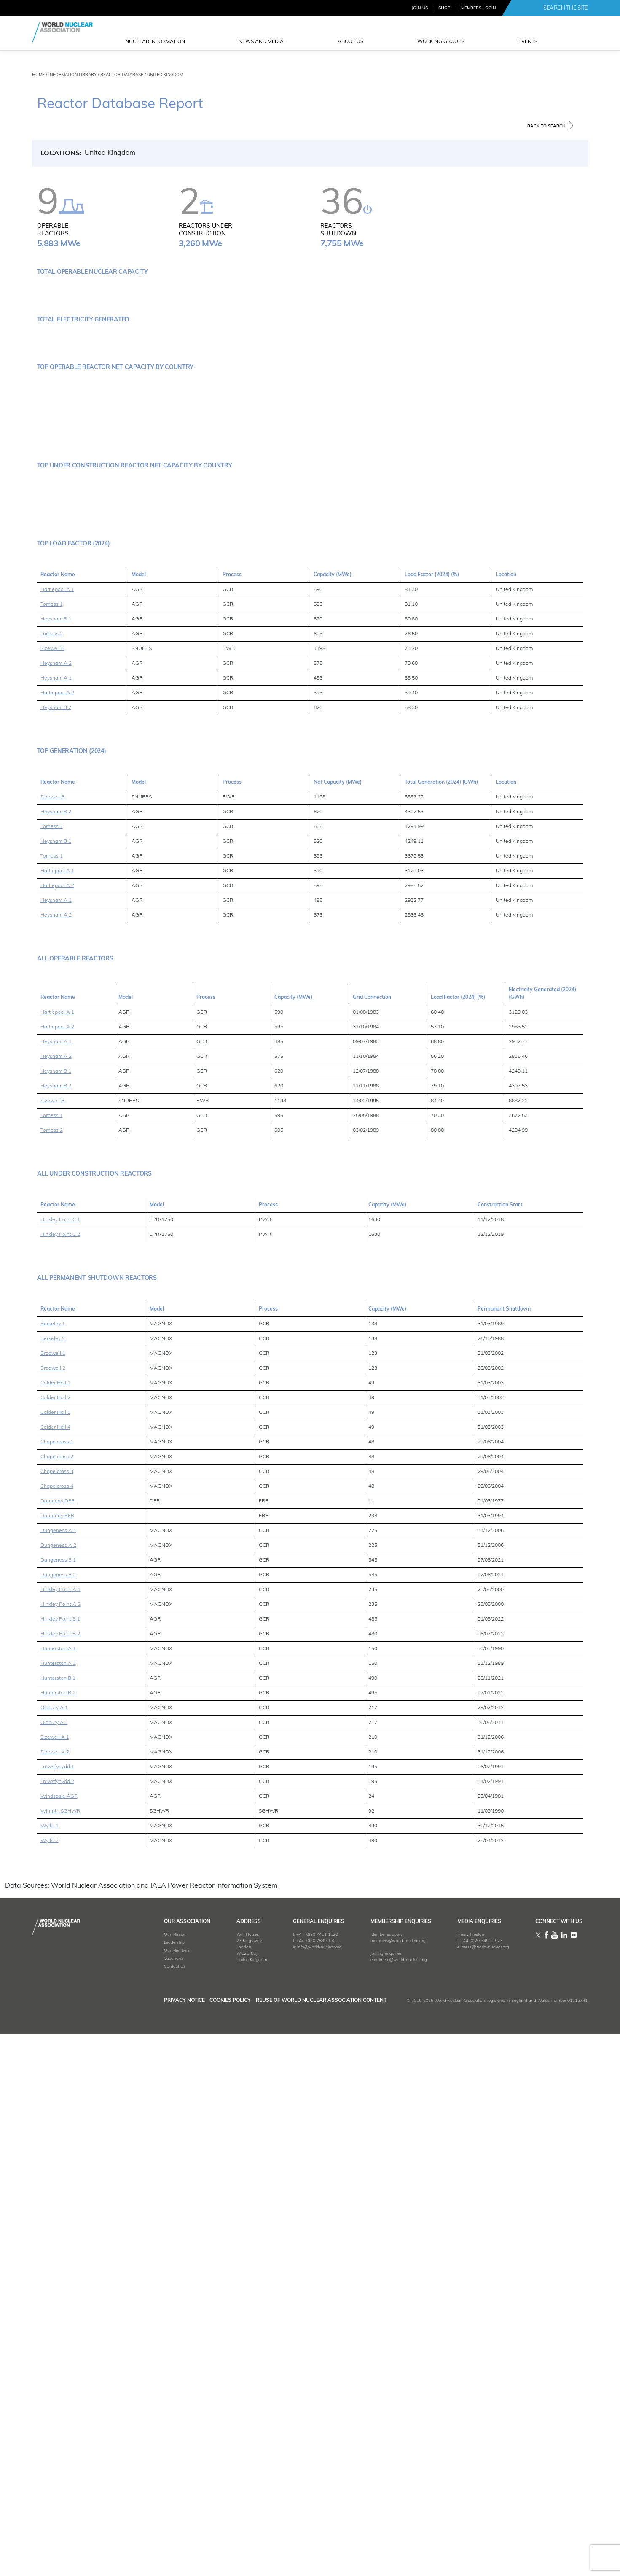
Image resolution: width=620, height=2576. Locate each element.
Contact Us (139, 2513)
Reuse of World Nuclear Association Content (321, 2547)
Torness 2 (51, 1180)
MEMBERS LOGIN (478, 8)
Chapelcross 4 (56, 2033)
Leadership (139, 2489)
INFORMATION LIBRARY (72, 75)
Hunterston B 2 (57, 2239)
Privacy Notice (149, 2547)
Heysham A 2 (56, 1210)
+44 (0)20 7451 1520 (294, 2481)
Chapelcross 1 (56, 1988)
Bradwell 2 (52, 1915)
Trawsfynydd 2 (57, 2328)
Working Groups (440, 41)
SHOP (444, 8)
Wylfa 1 (49, 2372)
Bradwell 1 (52, 1900)
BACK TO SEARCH (546, 126)
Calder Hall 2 (55, 1944)
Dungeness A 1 (58, 2077)
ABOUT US (350, 41)
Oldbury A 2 (54, 2269)
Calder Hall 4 (55, 1974)
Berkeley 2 (52, 1885)
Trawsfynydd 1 (57, 2313)
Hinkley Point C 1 (60, 1766)
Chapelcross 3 (56, 2018)
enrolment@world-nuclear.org (381, 2506)
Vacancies (138, 2505)
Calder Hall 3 (55, 1959)
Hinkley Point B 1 (60, 2166)
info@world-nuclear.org (296, 2494)
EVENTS (527, 41)
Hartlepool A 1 (57, 1136)
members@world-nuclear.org (380, 2487)
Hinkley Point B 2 (60, 2180)
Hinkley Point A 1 (60, 2136)
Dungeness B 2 (58, 2121)
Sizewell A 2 (54, 2298)
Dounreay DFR (57, 2047)
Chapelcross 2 (56, 2003)
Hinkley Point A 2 (60, 2151)
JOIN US (420, 8)
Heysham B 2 (55, 1254)
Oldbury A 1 (54, 2254)
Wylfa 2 (49, 2387)
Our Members (142, 2497)
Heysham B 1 (55, 1165)
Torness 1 (51, 1151)
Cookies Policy (213, 2547)
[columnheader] (76, 1540)
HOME (38, 75)
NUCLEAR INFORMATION (155, 41)
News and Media (261, 41)
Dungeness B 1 (58, 2106)
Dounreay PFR (57, 2062)
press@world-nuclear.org (473, 2494)
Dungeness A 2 (58, 2092)
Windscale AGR (59, 2343)
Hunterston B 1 (57, 2225)
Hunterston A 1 (58, 2195)
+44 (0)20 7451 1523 (470, 2487)
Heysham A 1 (56, 1224)
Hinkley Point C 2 (60, 1781)
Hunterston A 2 (58, 2210)
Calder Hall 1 (55, 1929)
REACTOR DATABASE (121, 75)
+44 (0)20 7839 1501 (294, 2487)
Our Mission (140, 2481)
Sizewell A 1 (54, 2284)
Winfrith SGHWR (60, 2357)
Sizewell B (52, 1195)
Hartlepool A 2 (57, 1239)
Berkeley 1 (52, 1870)
